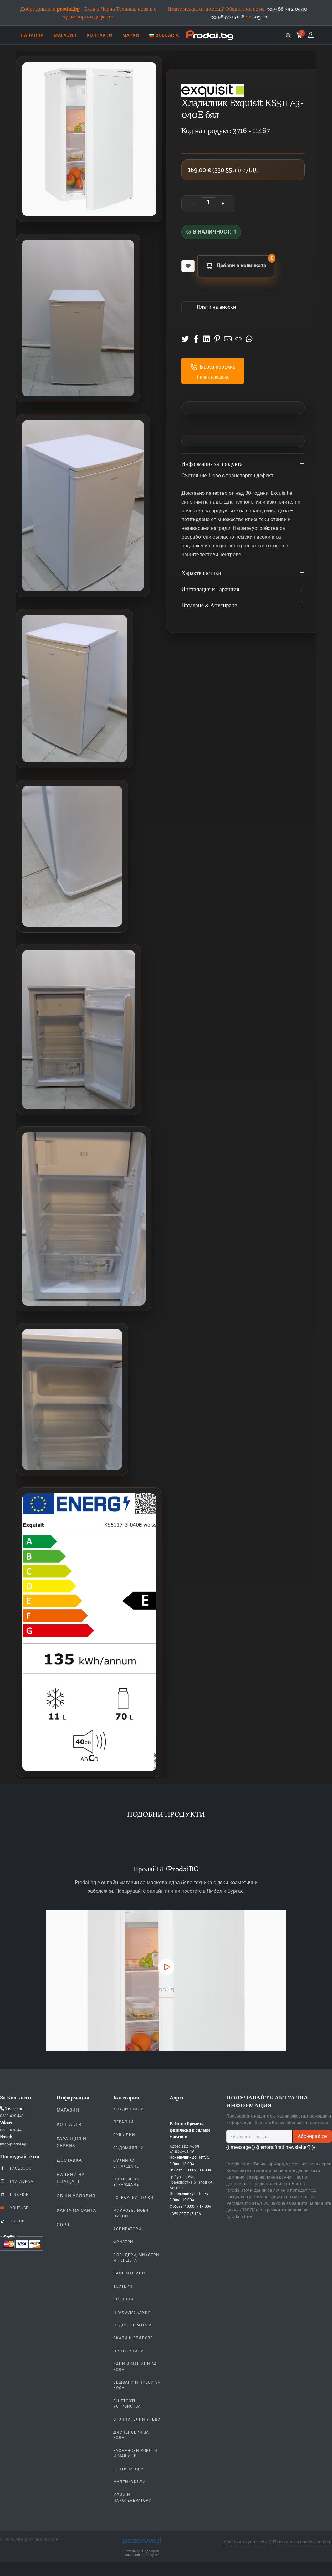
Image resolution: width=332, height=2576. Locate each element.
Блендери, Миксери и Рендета (136, 2258)
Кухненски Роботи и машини (135, 2453)
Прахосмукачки (132, 2312)
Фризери (123, 2242)
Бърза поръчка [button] (213, 367)
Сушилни (124, 2135)
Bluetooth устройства (127, 2403)
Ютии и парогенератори (132, 2497)
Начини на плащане (71, 2178)
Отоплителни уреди (137, 2419)
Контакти (69, 2124)
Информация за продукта (243, 464)
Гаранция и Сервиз (71, 2142)
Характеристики (243, 573)
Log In (259, 16)
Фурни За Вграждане (126, 2163)
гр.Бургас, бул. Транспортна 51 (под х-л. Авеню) (192, 2182)
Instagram (17, 2181)
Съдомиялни (128, 2148)
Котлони (123, 2299)
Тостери (122, 2286)
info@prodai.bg (13, 2144)
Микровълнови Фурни (131, 2213)
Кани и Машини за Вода (135, 2367)
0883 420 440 (12, 2116)
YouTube (14, 2207)
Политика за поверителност (302, 2541)
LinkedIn (14, 2194)
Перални (123, 2122)
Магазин (68, 2110)
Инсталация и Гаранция (243, 589)
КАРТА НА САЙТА (76, 2210)
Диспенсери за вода (131, 2435)
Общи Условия (76, 2195)
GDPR (63, 2224)
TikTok (12, 2220)
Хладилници (128, 2109)
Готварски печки (133, 2198)
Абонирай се (312, 2136)
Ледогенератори (132, 2325)
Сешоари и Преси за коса (137, 2385)
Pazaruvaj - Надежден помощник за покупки (141, 2553)
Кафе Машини (129, 2273)
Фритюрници (128, 2351)
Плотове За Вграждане (126, 2182)
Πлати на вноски (216, 307)
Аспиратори (127, 2229)
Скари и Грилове (133, 2338)
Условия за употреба (245, 2541)
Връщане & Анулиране (243, 605)
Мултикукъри (129, 2482)
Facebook (15, 2167)
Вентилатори (128, 2469)
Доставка (69, 2160)
